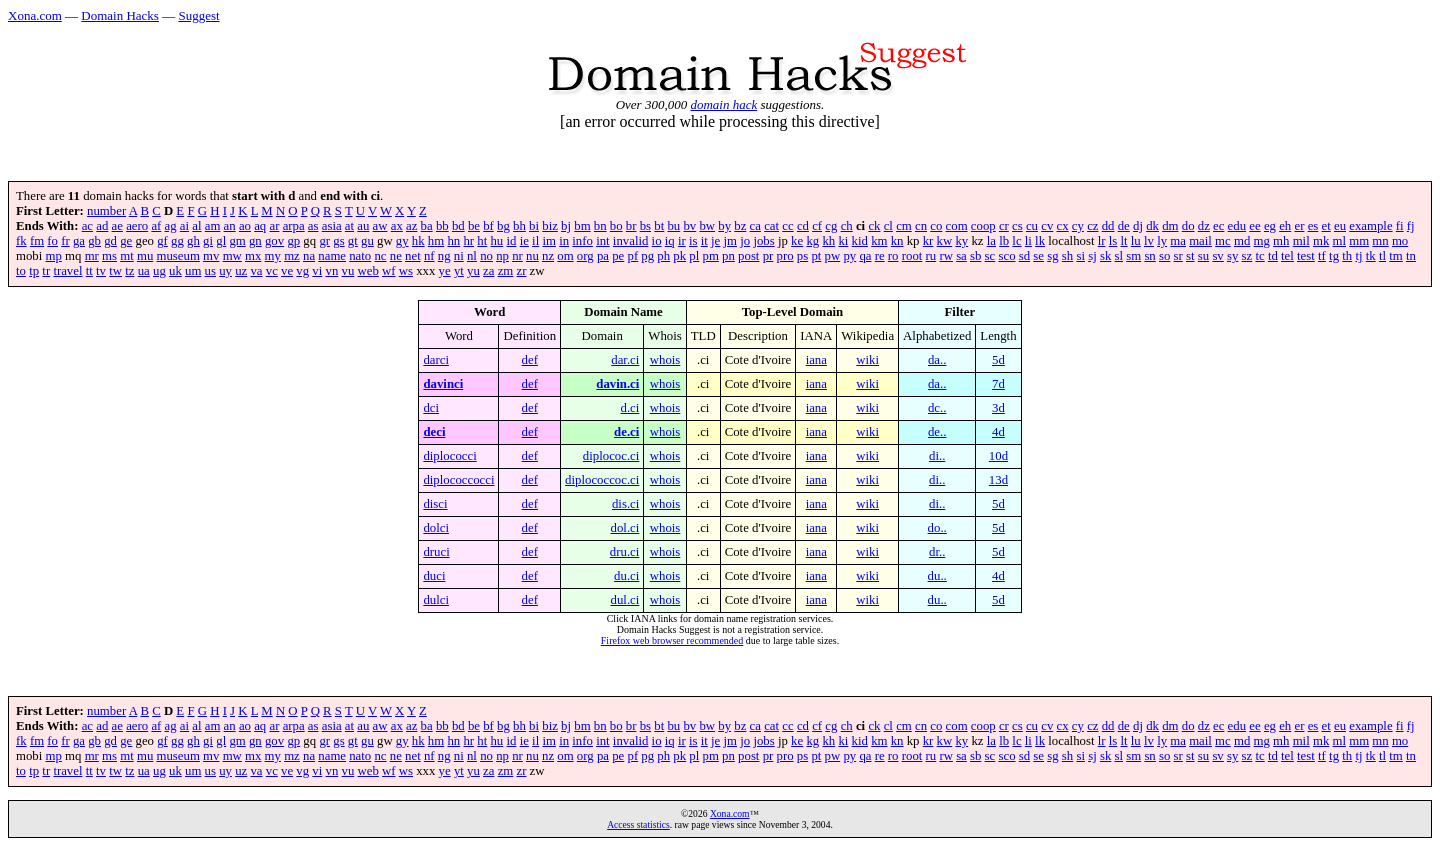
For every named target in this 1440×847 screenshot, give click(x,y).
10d (998, 456)
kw (945, 241)
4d (998, 432)
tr (46, 271)
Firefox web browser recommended (672, 640)
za (488, 271)
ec (1218, 226)
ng (444, 256)
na (309, 256)
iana (816, 360)
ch (847, 226)
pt (816, 256)
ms (109, 256)
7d (998, 384)
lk (1040, 241)
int (603, 241)
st (1190, 256)
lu (1136, 241)
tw (115, 271)
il (535, 241)
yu (473, 271)
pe (618, 256)
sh (1067, 256)
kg (812, 241)
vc (272, 271)
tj (1358, 256)
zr (521, 271)
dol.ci (625, 528)
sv (1217, 256)
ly (1162, 241)
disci (435, 504)
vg (302, 271)
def (530, 360)
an (230, 226)
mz (292, 256)
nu (532, 256)
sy (1232, 256)
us (210, 271)
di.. (937, 456)
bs (645, 226)
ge (126, 241)
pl (694, 256)
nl (472, 256)
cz (1092, 226)
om (565, 256)
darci (436, 360)
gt (353, 241)
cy (1078, 226)
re (880, 256)
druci (436, 552)
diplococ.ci (611, 456)
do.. (937, 528)
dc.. (937, 408)
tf (1322, 256)
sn (1149, 256)
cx (1063, 226)
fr (65, 241)
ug (159, 271)
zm (506, 271)
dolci (436, 528)
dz (1204, 226)
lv (1149, 241)
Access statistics (638, 824)
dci (431, 408)
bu (673, 226)
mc (1223, 241)
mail (1200, 241)
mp (54, 256)
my (273, 256)
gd (110, 241)
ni (459, 256)
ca (755, 226)
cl (888, 226)
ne (396, 256)
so (1164, 256)
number (106, 211)
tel (1287, 256)
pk (679, 256)
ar (274, 226)
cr (1004, 226)
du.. (937, 576)
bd (458, 226)
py (849, 256)
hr (468, 241)
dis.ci (625, 504)
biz (550, 226)
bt (659, 226)
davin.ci (617, 384)
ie (524, 241)
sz (1247, 256)
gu (367, 241)
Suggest (198, 15)
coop (983, 226)
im (549, 241)
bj (566, 226)
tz (129, 271)
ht (482, 241)
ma (1178, 241)
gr (324, 241)
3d (998, 408)
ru (931, 256)
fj (1411, 226)
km (879, 241)
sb (975, 256)
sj (1092, 256)
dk (1152, 226)
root (912, 256)
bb (442, 226)
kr (928, 241)
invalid (631, 241)
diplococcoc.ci (602, 480)
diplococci (449, 456)
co (936, 226)
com (957, 226)
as (313, 226)
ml (1339, 241)
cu (1032, 226)
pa (603, 256)
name (332, 256)
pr (768, 256)
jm (731, 241)
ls (1113, 241)
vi (317, 271)
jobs (763, 241)
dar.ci (625, 360)
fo (52, 241)
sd (1024, 256)
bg (503, 226)
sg (1052, 256)
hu (496, 241)
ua (144, 271)
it (704, 241)
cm (904, 226)
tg (1334, 256)
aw (380, 226)
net (413, 256)
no (486, 256)
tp (34, 271)
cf (817, 226)
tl (1382, 256)
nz (548, 256)
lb (1004, 241)
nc (380, 256)
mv (211, 256)
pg (647, 256)
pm (711, 256)
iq (670, 241)
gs (338, 241)
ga (79, 241)
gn (255, 241)
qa (865, 256)
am (213, 226)
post (748, 256)
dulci (436, 600)
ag (171, 226)
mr (92, 256)
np (502, 256)
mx (253, 256)
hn (453, 241)
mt (127, 256)
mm (1359, 241)
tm (1396, 256)
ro (893, 256)
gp (293, 241)
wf (389, 271)
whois (665, 360)
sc (990, 256)
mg (1262, 241)
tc (1259, 256)
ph (663, 256)
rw (946, 256)
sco (1006, 256)
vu (348, 271)
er (1299, 226)
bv (689, 226)
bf (488, 226)
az (411, 226)
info (582, 241)
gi (208, 241)
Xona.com (35, 15)
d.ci (630, 408)
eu (1340, 226)
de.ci (626, 432)
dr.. (937, 552)
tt (89, 271)
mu (145, 256)
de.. (937, 432)
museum (177, 256)
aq (260, 226)
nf (429, 256)
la (991, 241)
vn (332, 271)
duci (434, 576)
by (724, 226)
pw (833, 256)
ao (245, 226)
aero (137, 226)
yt (459, 271)
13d (998, 480)
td (1273, 256)
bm (582, 226)
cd (803, 226)
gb (94, 241)
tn (1411, 256)
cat (771, 226)
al (196, 226)
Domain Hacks (120, 15)
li (1028, 241)
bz (740, 226)
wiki (867, 360)
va (256, 271)
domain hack (723, 104)
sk (1105, 256)
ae (117, 226)
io (657, 241)
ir (682, 241)
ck (874, 226)
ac (87, 226)
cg (831, 226)
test (1306, 256)
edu (1237, 226)
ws (406, 271)
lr (1102, 241)
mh (1281, 241)
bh (519, 226)
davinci (443, 384)
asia (332, 226)
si (1080, 256)
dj (1138, 226)
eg (1270, 226)
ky (961, 241)
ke (797, 241)
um (193, 271)
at (349, 226)
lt (1123, 241)
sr (1178, 256)
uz (241, 271)
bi (534, 226)
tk (1371, 256)
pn (728, 256)
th (1347, 256)
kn (897, 241)
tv (101, 271)
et (1326, 226)
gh (193, 241)
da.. (937, 360)
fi (1400, 226)
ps (802, 256)
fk (21, 241)
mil (1301, 241)
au (363, 226)
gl (221, 241)
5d (998, 360)
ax (397, 226)
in (564, 241)
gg (177, 241)
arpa (294, 226)
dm (1170, 226)
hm (436, 241)
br (631, 226)
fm (37, 241)
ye (445, 271)
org (585, 256)
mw (232, 256)
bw (707, 226)
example (1370, 226)
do (1188, 226)
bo (616, 226)
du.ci (626, 576)
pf (632, 256)
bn (600, 226)
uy (225, 271)
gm (237, 241)
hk (418, 241)
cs (1017, 226)
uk (175, 271)
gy (402, 241)
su (1203, 256)
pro (785, 256)
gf (162, 241)
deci (434, 432)
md (1242, 241)
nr (517, 256)
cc (787, 226)
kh (828, 241)
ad (102, 226)
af (156, 226)
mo (1400, 241)
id (511, 241)
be (474, 226)
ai (184, 226)
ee (1254, 226)
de (1124, 226)
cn (921, 226)
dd (1108, 226)
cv (1047, 226)
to (21, 271)
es (1313, 226)
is (693, 241)
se (1038, 256)
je (715, 241)
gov (274, 241)
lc (1016, 241)
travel (67, 271)
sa (961, 256)
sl (1119, 256)
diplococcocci (458, 480)
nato (360, 256)
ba (427, 226)
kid (860, 241)
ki (843, 241)
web (368, 271)
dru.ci (625, 552)
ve (287, 271)
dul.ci (625, 600)
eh (1285, 226)
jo (745, 241)
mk (1321, 241)
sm (1133, 256)
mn (1380, 241)
